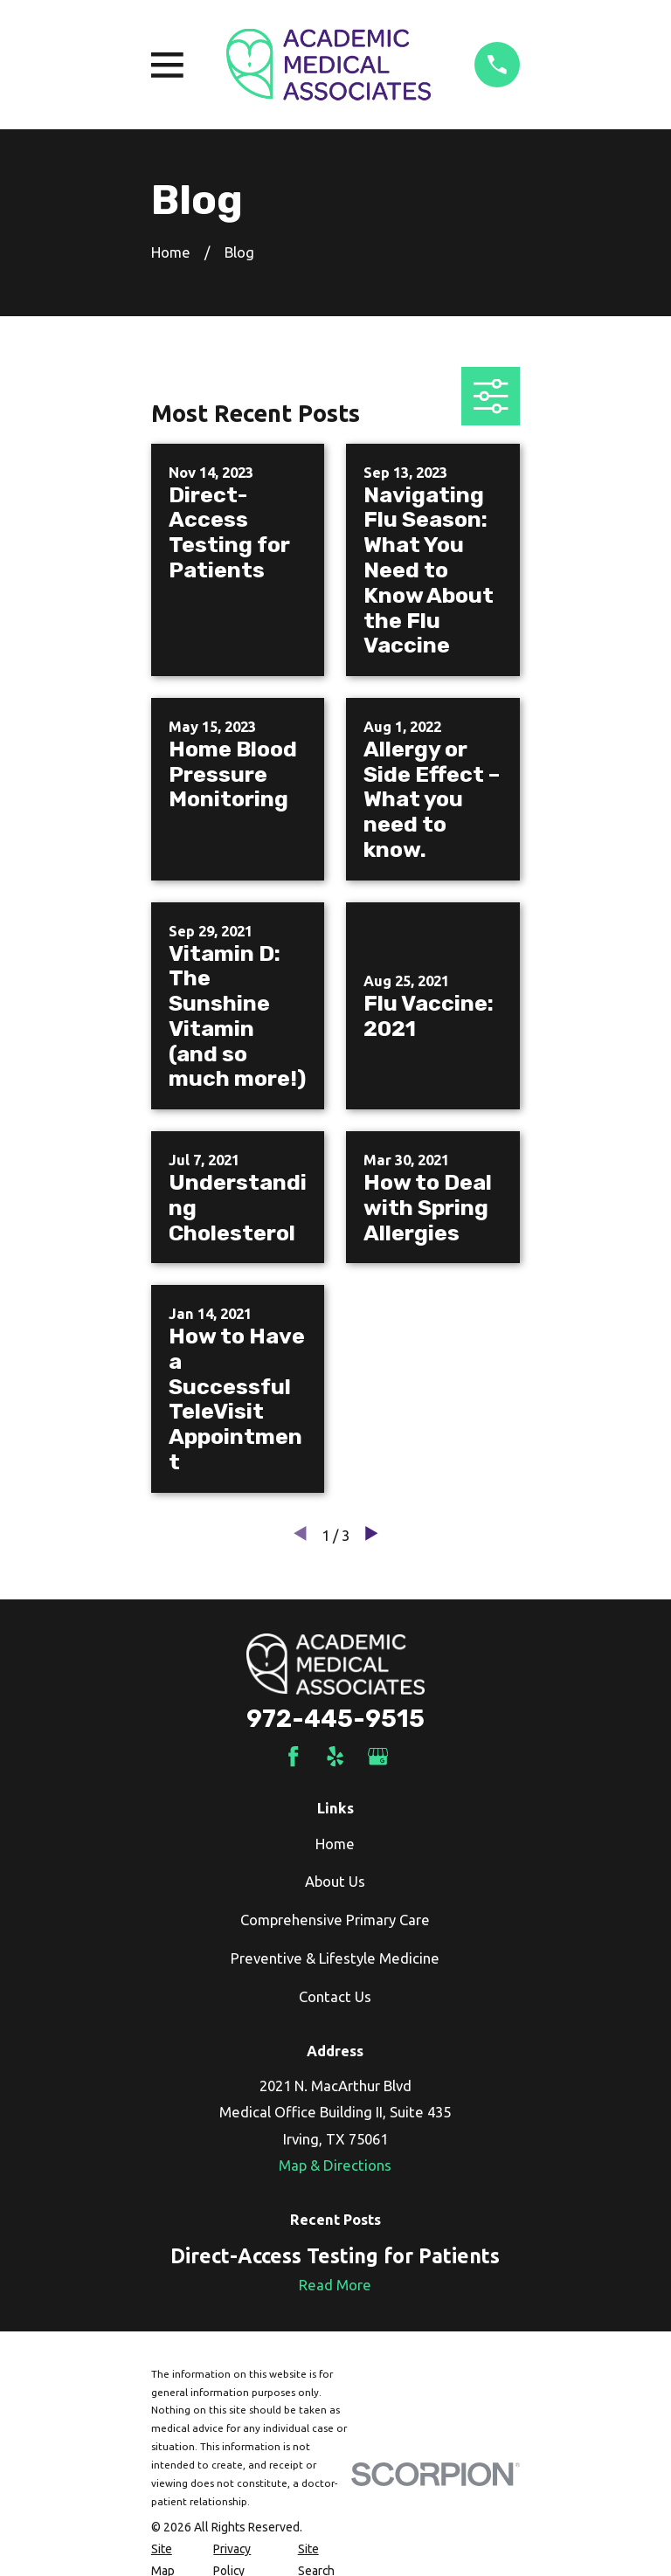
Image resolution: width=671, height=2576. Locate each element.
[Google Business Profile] (378, 1756)
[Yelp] (335, 1756)
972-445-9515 (335, 1718)
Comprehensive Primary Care (335, 1919)
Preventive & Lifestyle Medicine (335, 1958)
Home (335, 1843)
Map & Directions (335, 2165)
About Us (335, 1881)
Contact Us (335, 1996)
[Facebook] (293, 1756)
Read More (335, 2284)
